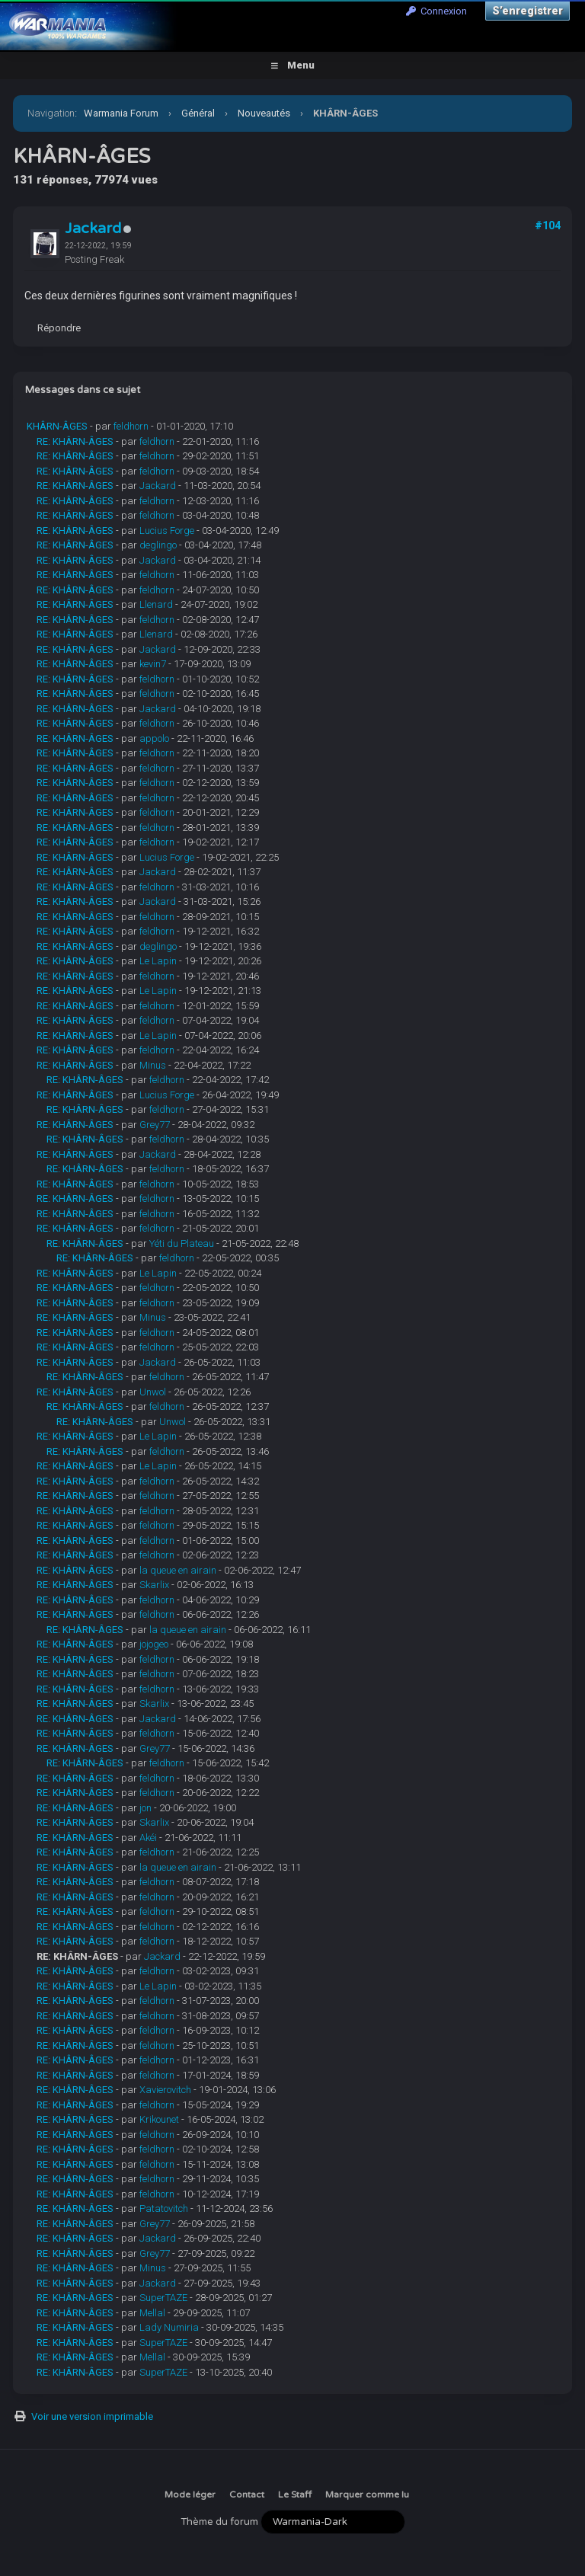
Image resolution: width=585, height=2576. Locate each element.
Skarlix (154, 1584)
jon (145, 1808)
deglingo (158, 545)
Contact (246, 2494)
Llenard (156, 604)
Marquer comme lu (367, 2494)
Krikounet (159, 2119)
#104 (548, 225)
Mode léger (190, 2494)
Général (198, 113)
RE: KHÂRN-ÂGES (75, 441)
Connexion (436, 11)
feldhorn (131, 426)
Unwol (152, 1392)
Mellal (152, 2313)
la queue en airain (177, 1570)
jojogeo (153, 1644)
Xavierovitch (165, 2089)
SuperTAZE (163, 2297)
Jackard (93, 228)
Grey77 (154, 1124)
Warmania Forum (121, 113)
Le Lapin (158, 961)
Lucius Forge (166, 530)
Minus (152, 1065)
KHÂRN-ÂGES (57, 426)
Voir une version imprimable (92, 2416)
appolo (154, 738)
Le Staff (295, 2494)
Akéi (148, 1837)
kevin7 (152, 664)
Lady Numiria (169, 2327)
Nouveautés (264, 113)
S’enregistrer (527, 11)
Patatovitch (163, 2208)
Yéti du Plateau (181, 1243)
